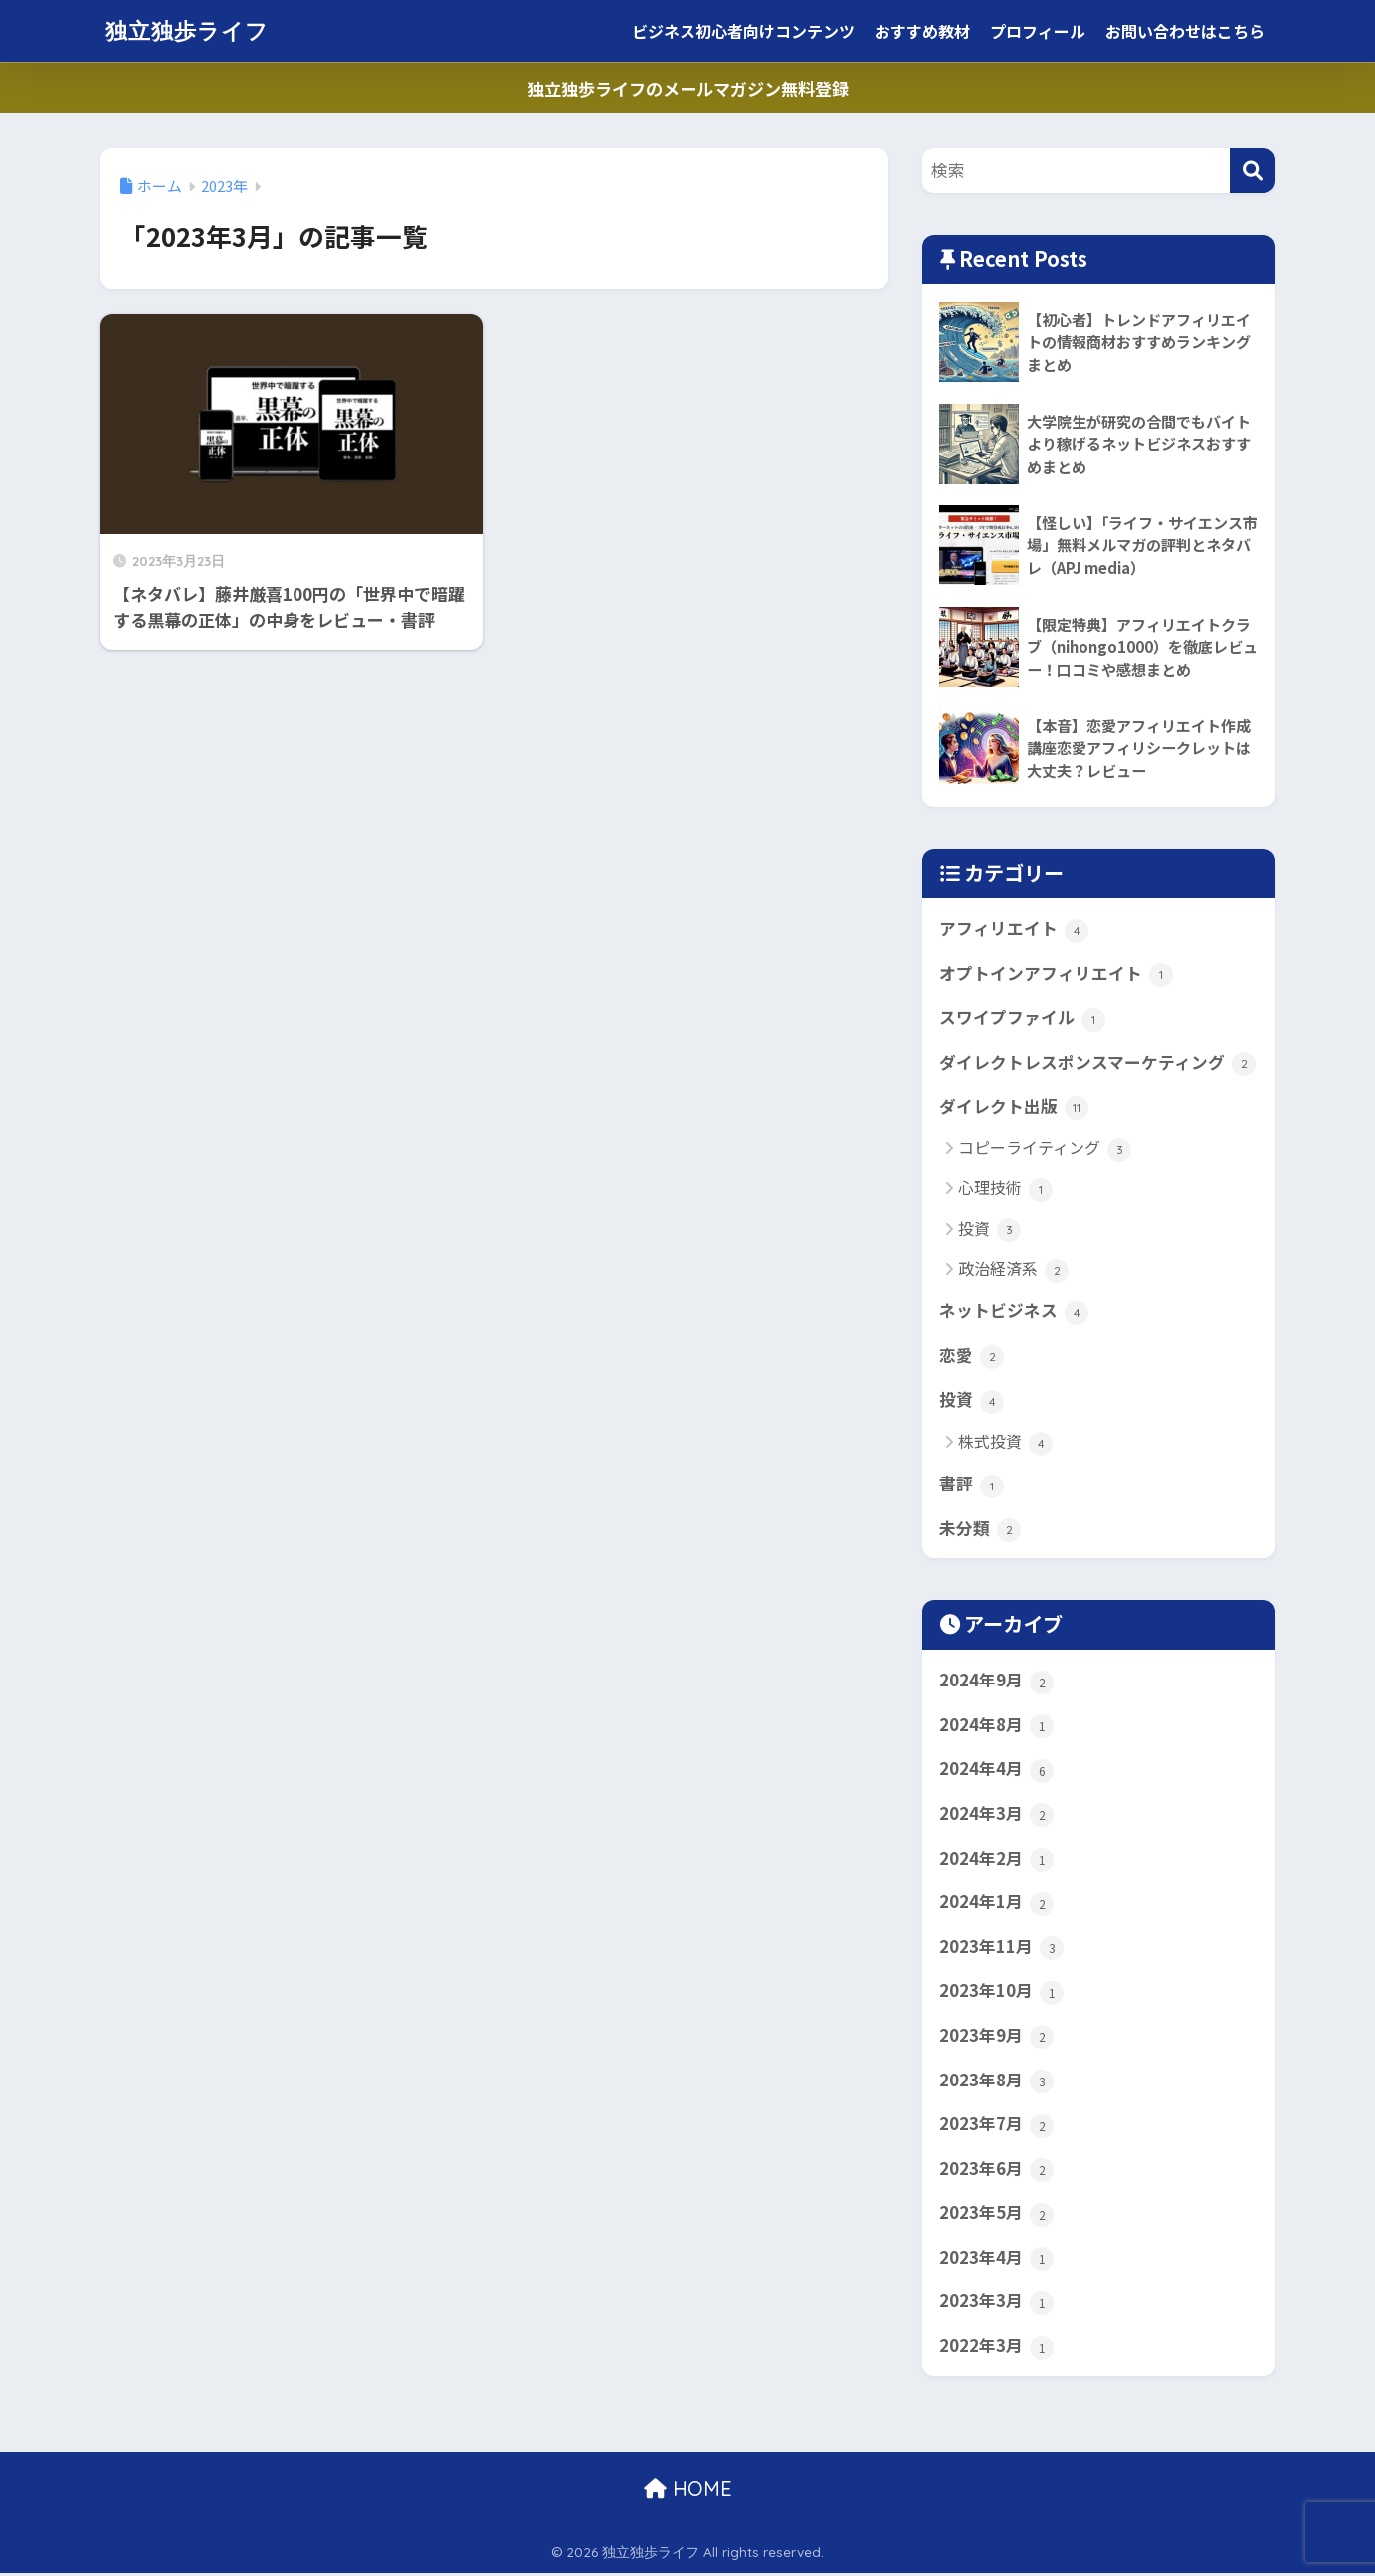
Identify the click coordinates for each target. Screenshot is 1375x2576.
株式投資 (1005, 1443)
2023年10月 (1001, 1993)
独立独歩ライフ (190, 30)
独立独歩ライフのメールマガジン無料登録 (688, 88)
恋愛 (971, 1356)
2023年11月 (1001, 1948)
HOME (688, 2491)
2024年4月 (996, 1771)
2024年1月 (996, 1904)
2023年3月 (996, 2304)
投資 (989, 1229)
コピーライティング (1044, 1149)
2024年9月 (996, 1681)
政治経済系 (1013, 1269)
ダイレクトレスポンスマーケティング (1097, 1063)
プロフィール (1037, 31)
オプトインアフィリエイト (1056, 974)
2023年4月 (996, 2260)
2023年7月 (996, 2126)
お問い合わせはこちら (1185, 31)
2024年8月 (996, 1726)
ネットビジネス (1013, 1312)
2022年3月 (996, 2349)
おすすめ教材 (922, 31)
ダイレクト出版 (1013, 1107)
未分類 (980, 1530)
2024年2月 (996, 1860)
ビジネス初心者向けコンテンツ (743, 31)
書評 (971, 1485)
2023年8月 (996, 2082)
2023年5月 (996, 2216)
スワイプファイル (1022, 1019)
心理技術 (1005, 1189)
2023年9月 (996, 2038)
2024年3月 (996, 1815)
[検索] (1252, 170)
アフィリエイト (1013, 929)
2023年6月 (996, 2171)
